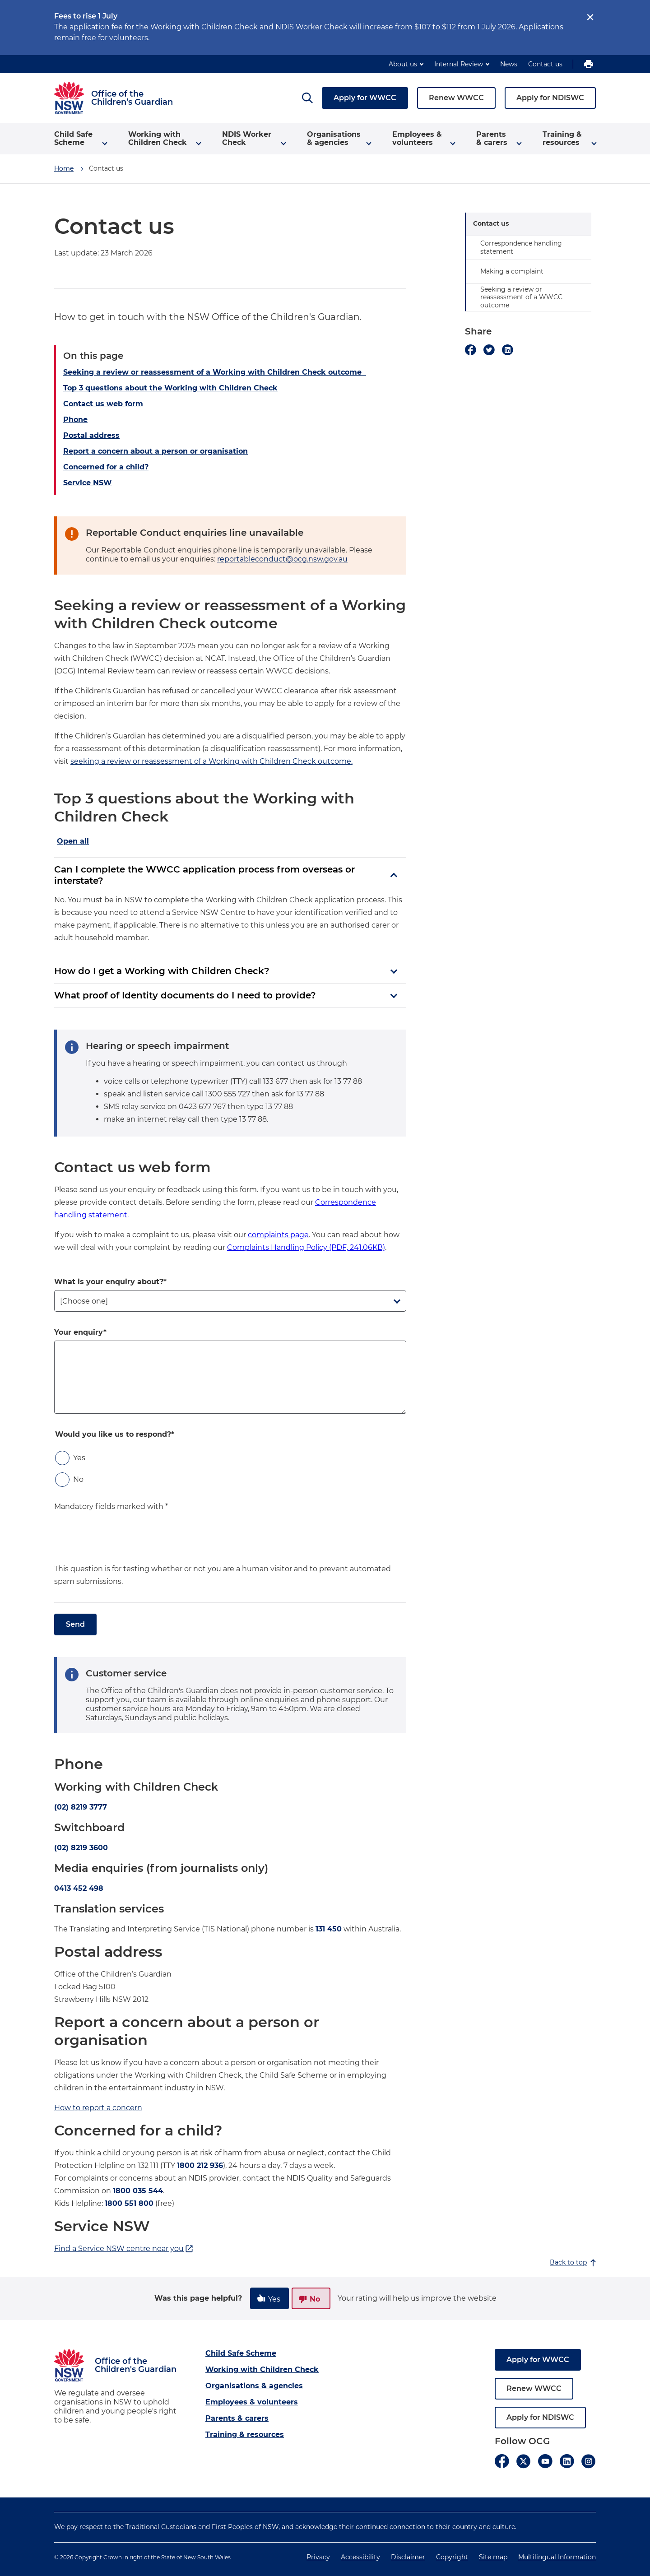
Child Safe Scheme (240, 2353)
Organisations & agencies (254, 2385)
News (508, 64)
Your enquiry (78, 1332)
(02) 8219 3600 (81, 1847)
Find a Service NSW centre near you (124, 2248)
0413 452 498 (78, 1888)
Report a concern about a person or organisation (155, 451)
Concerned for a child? (106, 467)
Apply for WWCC (365, 97)
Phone (75, 419)
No (78, 1479)
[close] (590, 17)
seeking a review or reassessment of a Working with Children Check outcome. (211, 761)
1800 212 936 (200, 2165)
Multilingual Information (557, 2557)
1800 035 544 (138, 2190)
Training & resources (244, 2434)
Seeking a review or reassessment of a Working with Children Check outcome (214, 372)
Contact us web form (103, 403)
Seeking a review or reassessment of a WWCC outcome (521, 297)
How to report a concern (98, 2107)
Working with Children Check (262, 2369)
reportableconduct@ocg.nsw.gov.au (282, 559)
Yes (79, 1457)
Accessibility (360, 2557)
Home (64, 168)
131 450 (329, 1929)
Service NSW (87, 482)
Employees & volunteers (251, 2402)
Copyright (452, 2557)
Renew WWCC (456, 97)
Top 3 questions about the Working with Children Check (170, 388)
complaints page (278, 1234)
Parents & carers (237, 2418)
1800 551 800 (129, 2203)
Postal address (91, 435)
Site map (493, 2557)
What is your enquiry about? (108, 1281)
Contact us (545, 64)
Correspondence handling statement (521, 247)
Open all (73, 841)
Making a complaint (511, 271)
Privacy (318, 2557)
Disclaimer (408, 2557)
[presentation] (122, 1545)
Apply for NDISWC (550, 97)
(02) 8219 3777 (80, 1807)
